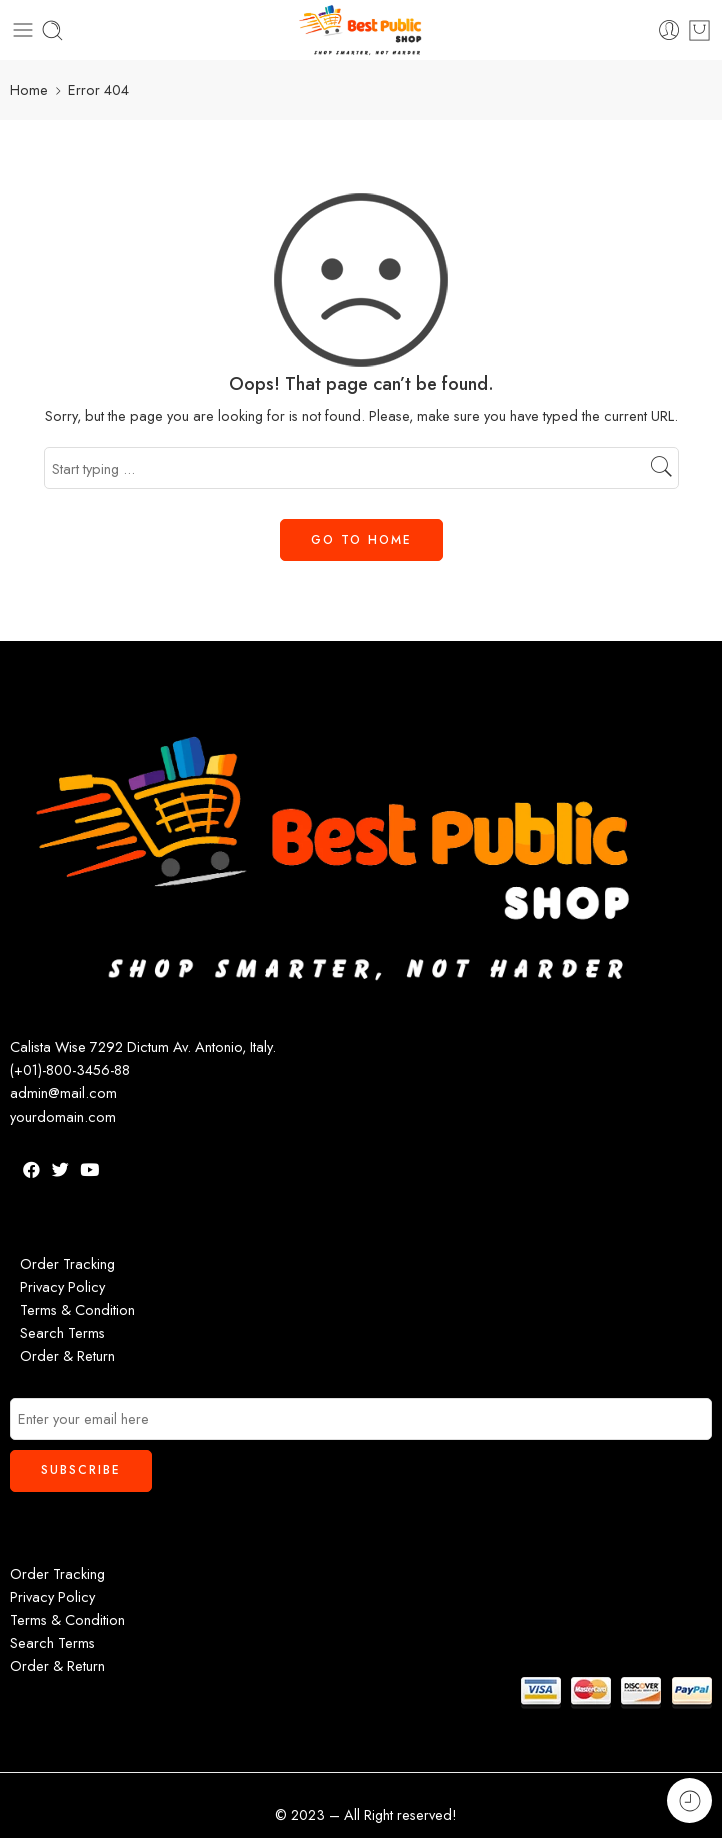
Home (29, 89)
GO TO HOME (361, 540)
